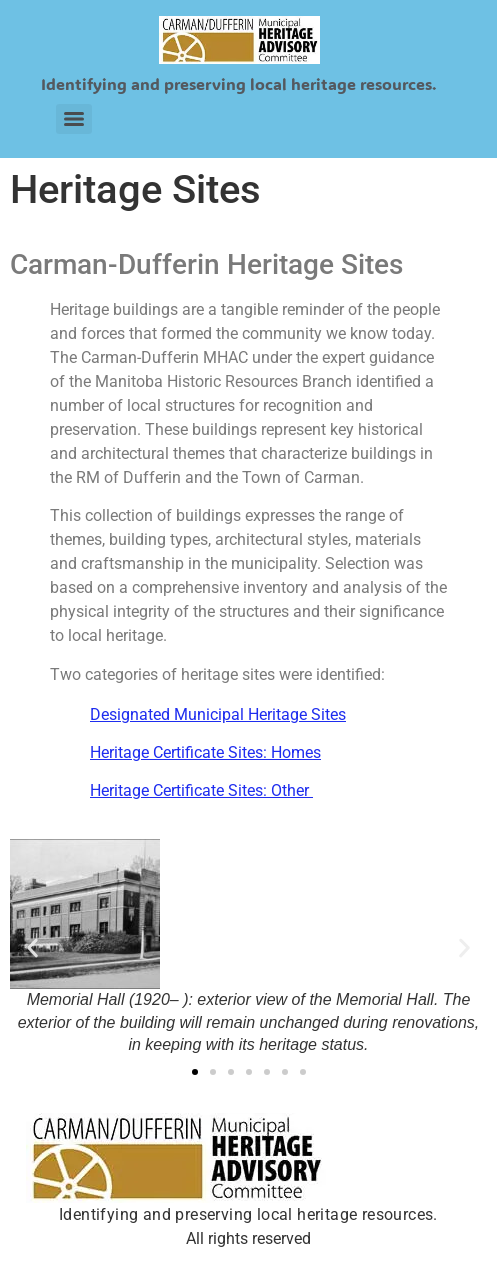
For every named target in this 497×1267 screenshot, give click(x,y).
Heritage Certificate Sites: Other (201, 790)
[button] (32, 948)
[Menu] (74, 119)
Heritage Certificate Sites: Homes (205, 752)
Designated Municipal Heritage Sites (218, 714)
